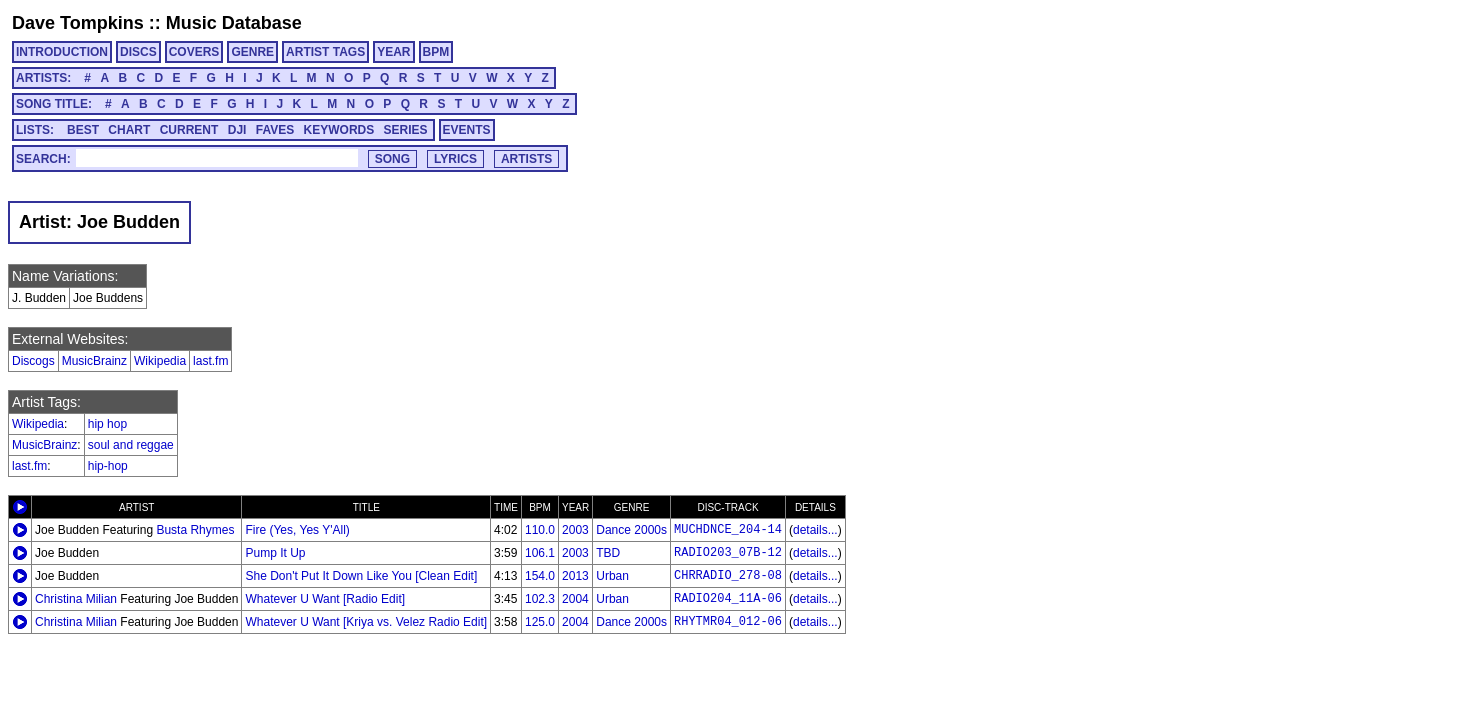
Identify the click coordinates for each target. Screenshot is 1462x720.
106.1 (540, 553)
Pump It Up (275, 553)
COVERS (194, 52)
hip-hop (108, 466)
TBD (608, 553)
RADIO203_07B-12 (728, 553)
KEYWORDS (339, 130)
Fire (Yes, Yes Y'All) (297, 530)
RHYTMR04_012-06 (728, 622)
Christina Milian (76, 599)
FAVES (275, 130)
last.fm (210, 361)
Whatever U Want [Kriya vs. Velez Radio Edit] (366, 622)
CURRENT (189, 130)
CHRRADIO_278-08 (728, 576)
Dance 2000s (631, 530)
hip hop (107, 424)
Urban (612, 576)
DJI (237, 130)
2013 (575, 576)
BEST (83, 130)
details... (815, 530)
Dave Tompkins (78, 23)
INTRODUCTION (62, 52)
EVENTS (467, 130)
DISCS (138, 52)
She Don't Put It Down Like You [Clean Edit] (361, 576)
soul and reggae (131, 445)
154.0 (540, 576)
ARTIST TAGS (325, 52)
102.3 (540, 599)
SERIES (406, 130)
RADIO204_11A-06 (728, 599)
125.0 (540, 622)
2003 (575, 530)
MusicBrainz (94, 361)
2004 (575, 599)
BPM (436, 52)
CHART (129, 130)
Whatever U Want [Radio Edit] (325, 599)
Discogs (33, 361)
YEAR (393, 52)
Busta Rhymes (195, 530)
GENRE (252, 52)
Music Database (234, 23)
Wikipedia (160, 361)
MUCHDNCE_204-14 (728, 530)
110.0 (540, 530)
